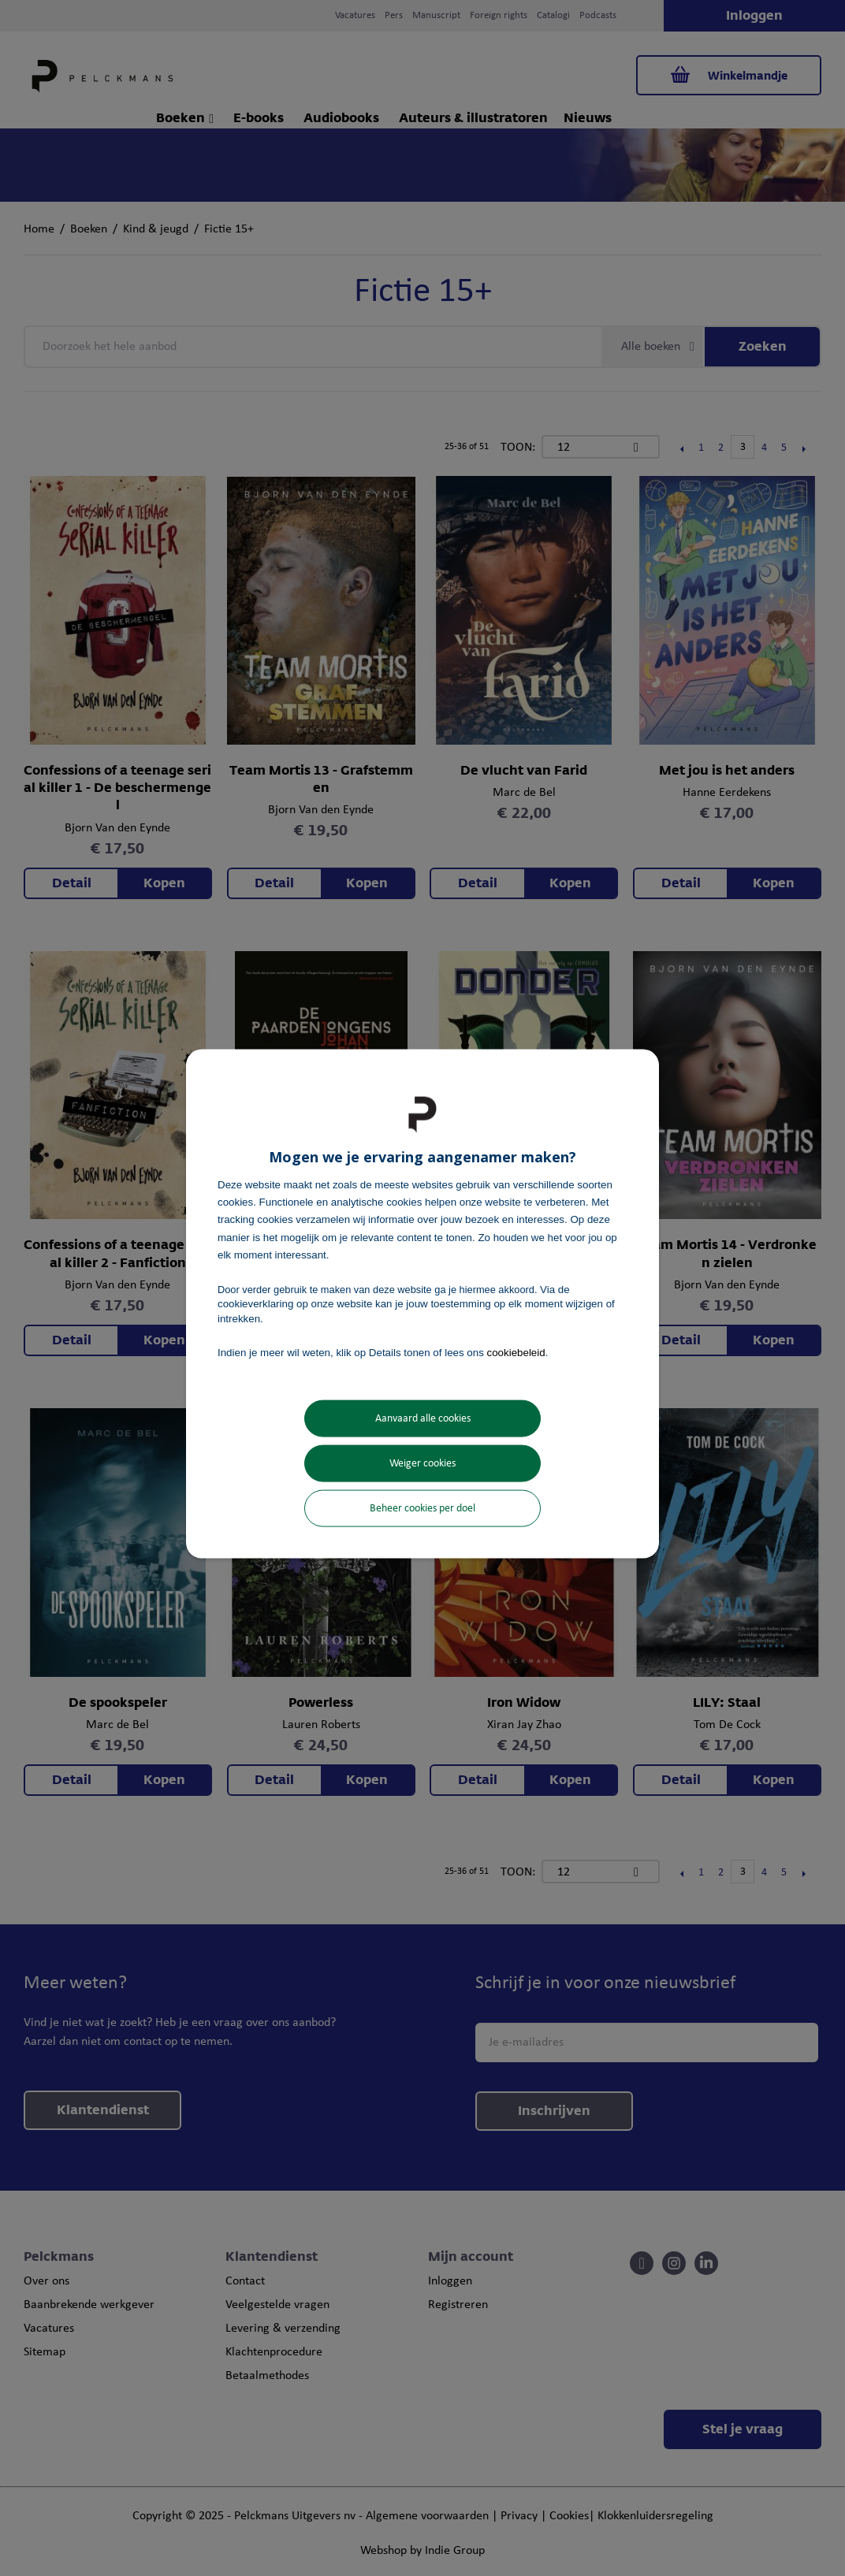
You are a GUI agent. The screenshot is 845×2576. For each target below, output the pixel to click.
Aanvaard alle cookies (423, 1419)
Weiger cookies (422, 1464)
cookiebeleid (516, 1352)
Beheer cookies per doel (422, 1509)
